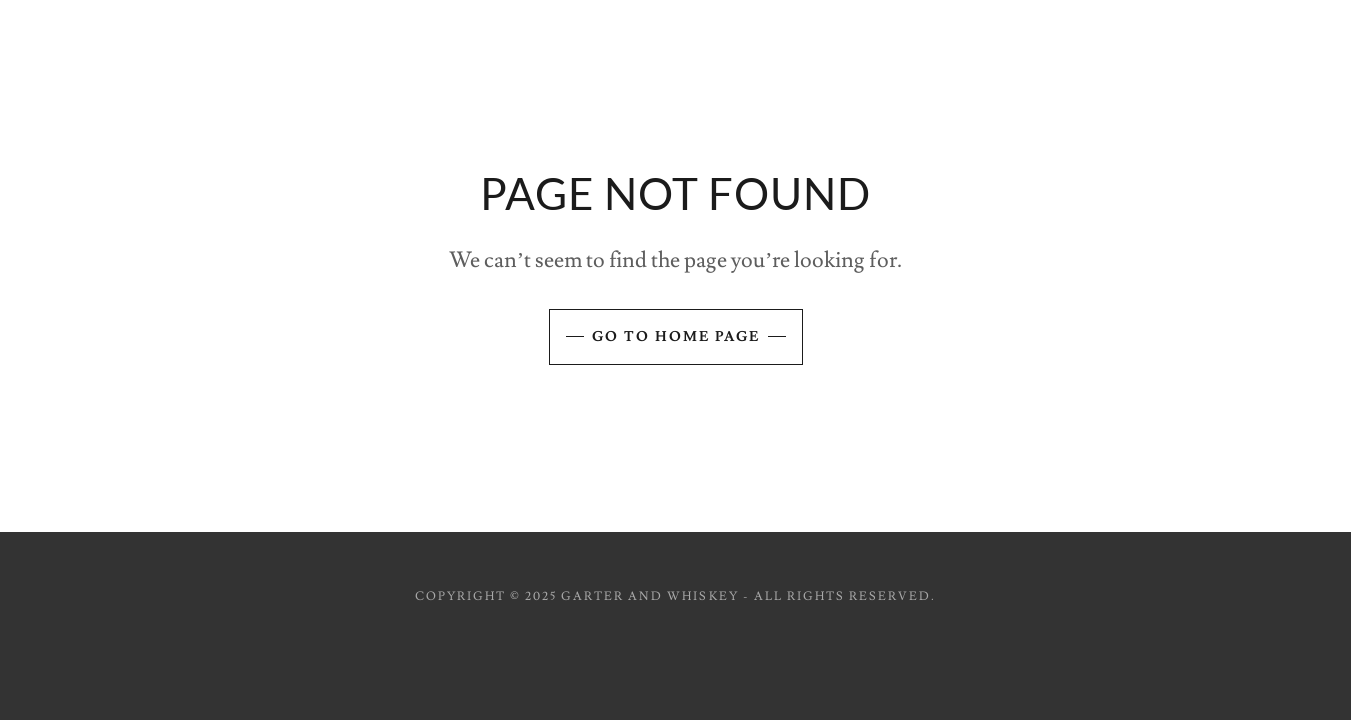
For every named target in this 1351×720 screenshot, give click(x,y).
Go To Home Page (676, 337)
